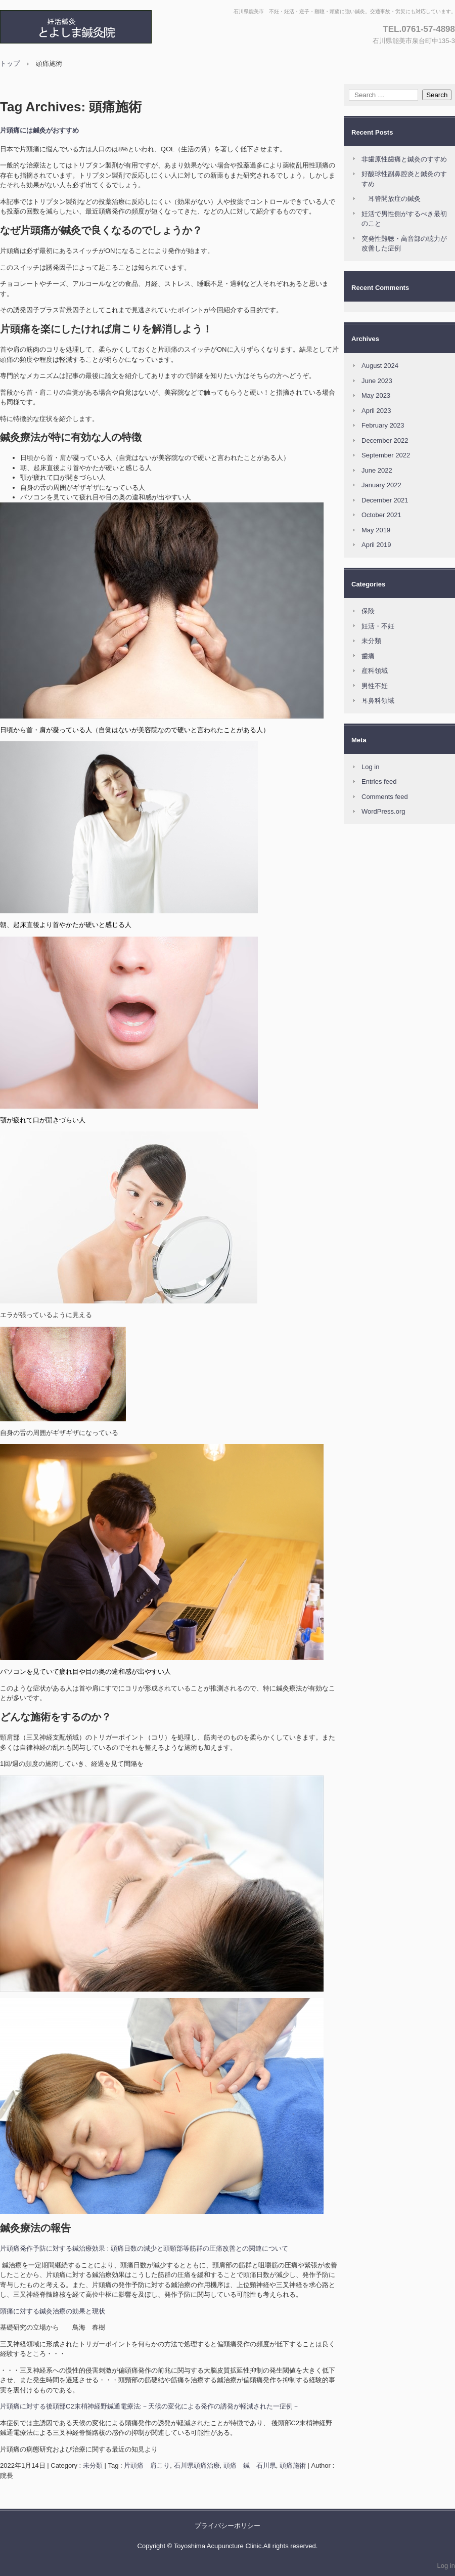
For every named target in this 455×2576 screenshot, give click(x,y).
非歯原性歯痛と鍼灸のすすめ (404, 159)
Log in (370, 767)
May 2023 (375, 395)
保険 (368, 611)
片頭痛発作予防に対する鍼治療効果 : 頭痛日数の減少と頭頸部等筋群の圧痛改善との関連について (144, 2248)
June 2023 (376, 381)
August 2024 (379, 365)
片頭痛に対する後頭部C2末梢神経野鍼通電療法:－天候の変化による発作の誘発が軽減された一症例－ (149, 2406)
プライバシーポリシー (227, 2525)
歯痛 (368, 656)
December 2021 (384, 500)
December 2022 (384, 440)
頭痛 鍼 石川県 (249, 2465)
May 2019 (375, 530)
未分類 (93, 2465)
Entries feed (378, 781)
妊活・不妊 (377, 626)
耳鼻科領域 (377, 700)
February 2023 (382, 425)
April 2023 (376, 410)
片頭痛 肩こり (147, 2465)
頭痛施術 (293, 2465)
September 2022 (385, 455)
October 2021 (381, 515)
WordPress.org (383, 811)
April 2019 (376, 544)
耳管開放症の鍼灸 (391, 198)
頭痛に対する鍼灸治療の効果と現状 (52, 2311)
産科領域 (374, 670)
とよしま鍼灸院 (108, 27)
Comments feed (384, 796)
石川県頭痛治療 (197, 2465)
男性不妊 (374, 686)
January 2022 (381, 485)
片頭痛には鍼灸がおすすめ (39, 130)
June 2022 (376, 470)
